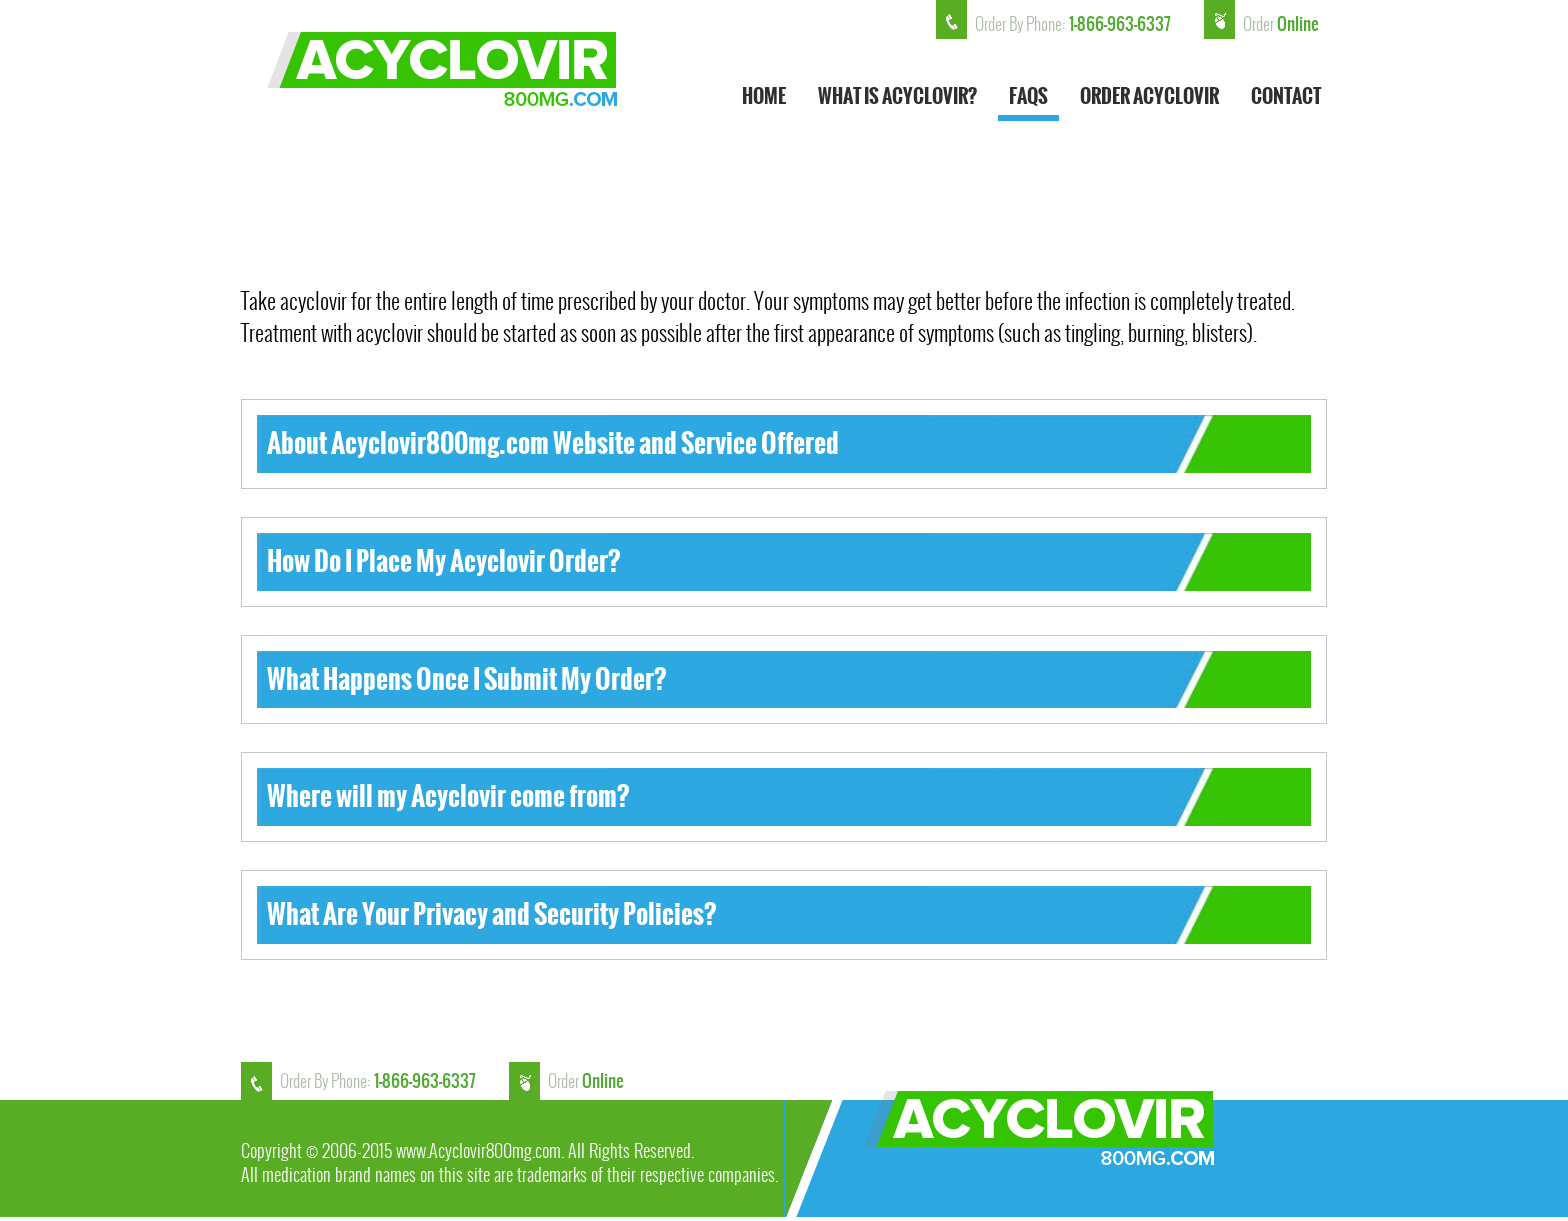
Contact (1286, 99)
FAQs (1028, 99)
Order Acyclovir (1149, 99)
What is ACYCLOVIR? (897, 99)
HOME (764, 99)
